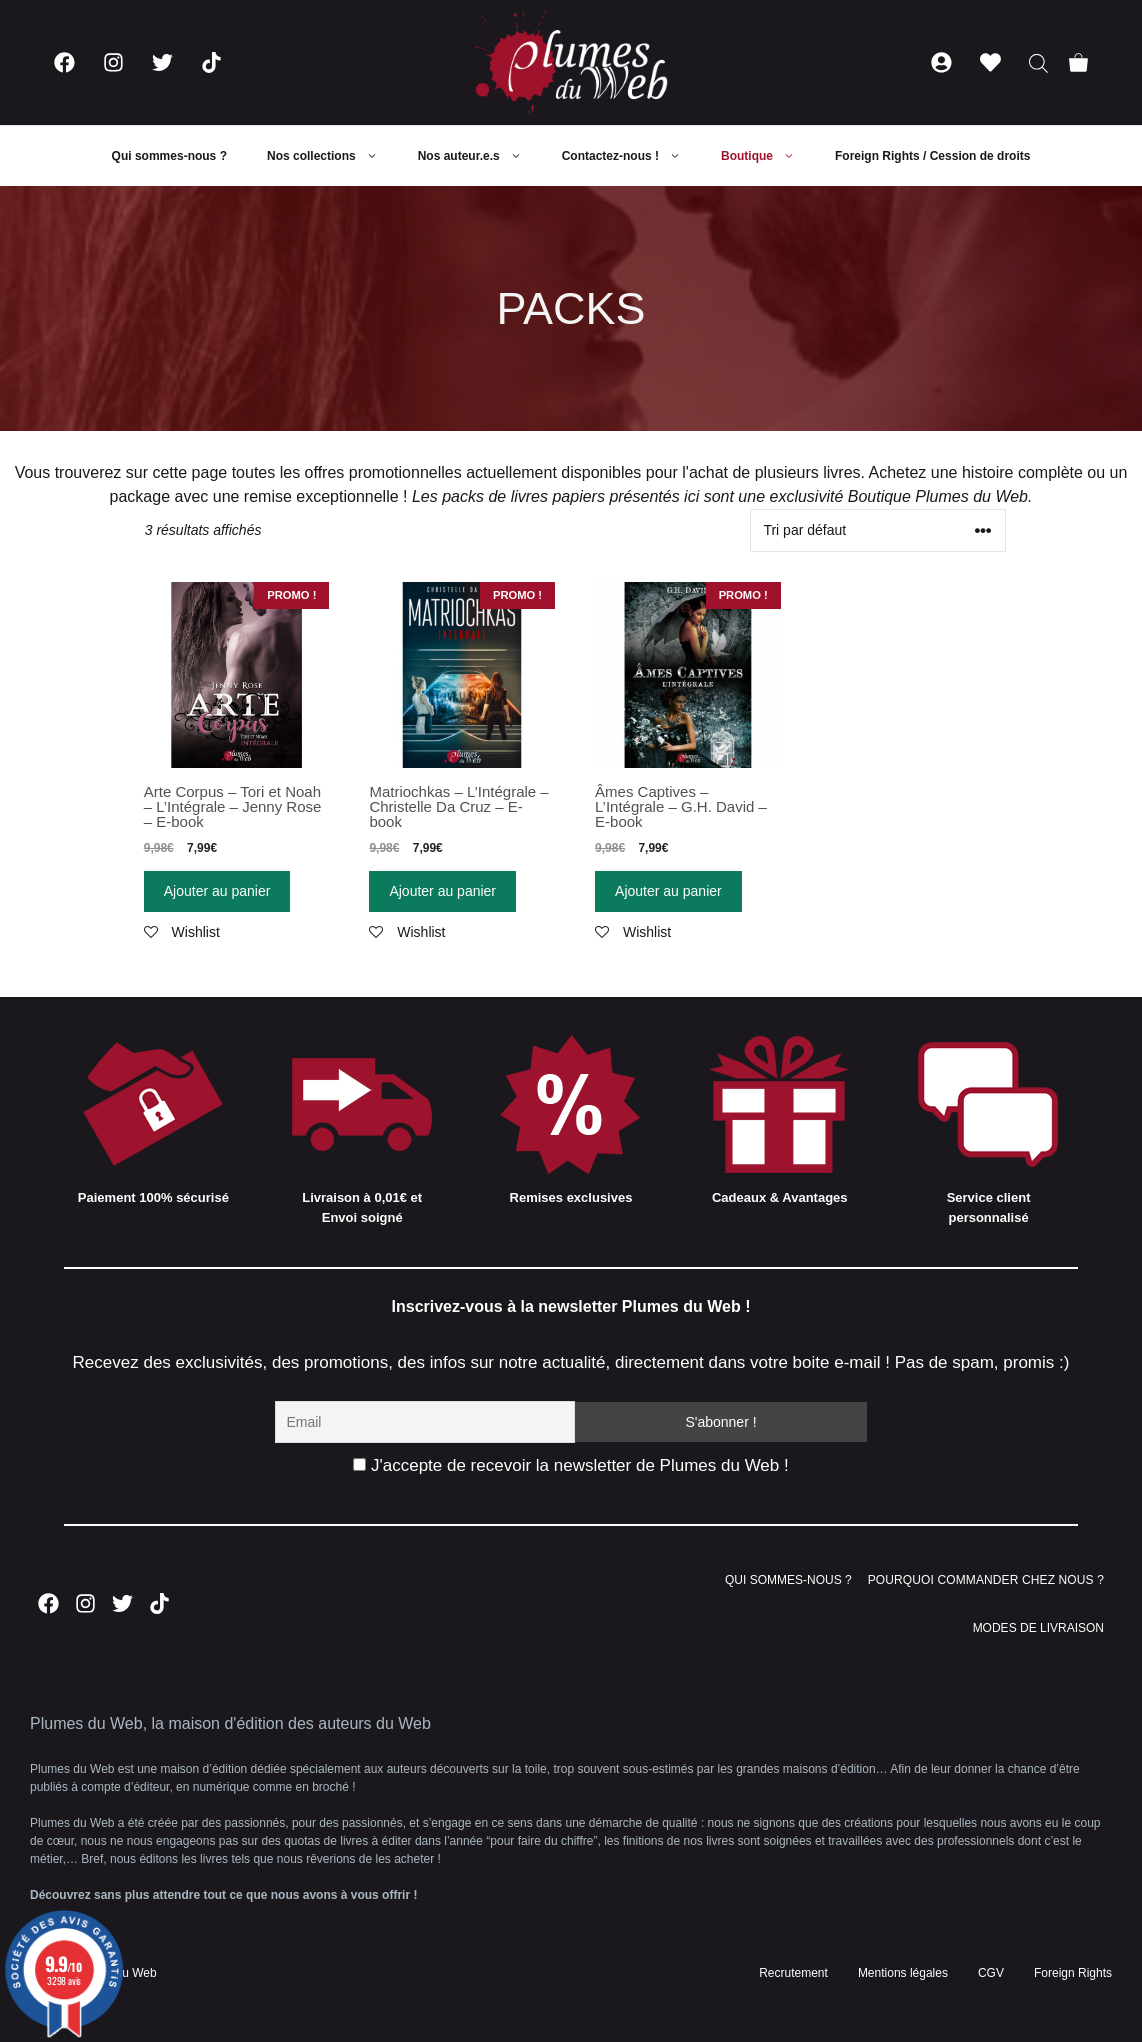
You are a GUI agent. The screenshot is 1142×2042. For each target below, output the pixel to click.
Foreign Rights (1073, 1973)
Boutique (768, 156)
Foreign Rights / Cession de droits (932, 156)
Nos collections (332, 156)
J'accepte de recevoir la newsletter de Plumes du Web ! (570, 1465)
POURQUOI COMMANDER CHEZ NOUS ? (986, 1580)
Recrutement (793, 1973)
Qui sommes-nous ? (169, 156)
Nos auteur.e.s (480, 156)
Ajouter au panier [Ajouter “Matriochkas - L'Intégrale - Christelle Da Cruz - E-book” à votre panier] (442, 891)
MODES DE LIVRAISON (1038, 1628)
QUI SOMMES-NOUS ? (788, 1580)
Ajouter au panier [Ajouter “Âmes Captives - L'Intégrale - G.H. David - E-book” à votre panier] (668, 891)
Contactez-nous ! (631, 156)
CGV (991, 1973)
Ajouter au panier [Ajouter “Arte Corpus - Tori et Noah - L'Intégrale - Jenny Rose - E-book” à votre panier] (217, 891)
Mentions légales (903, 1973)
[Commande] (878, 530)
